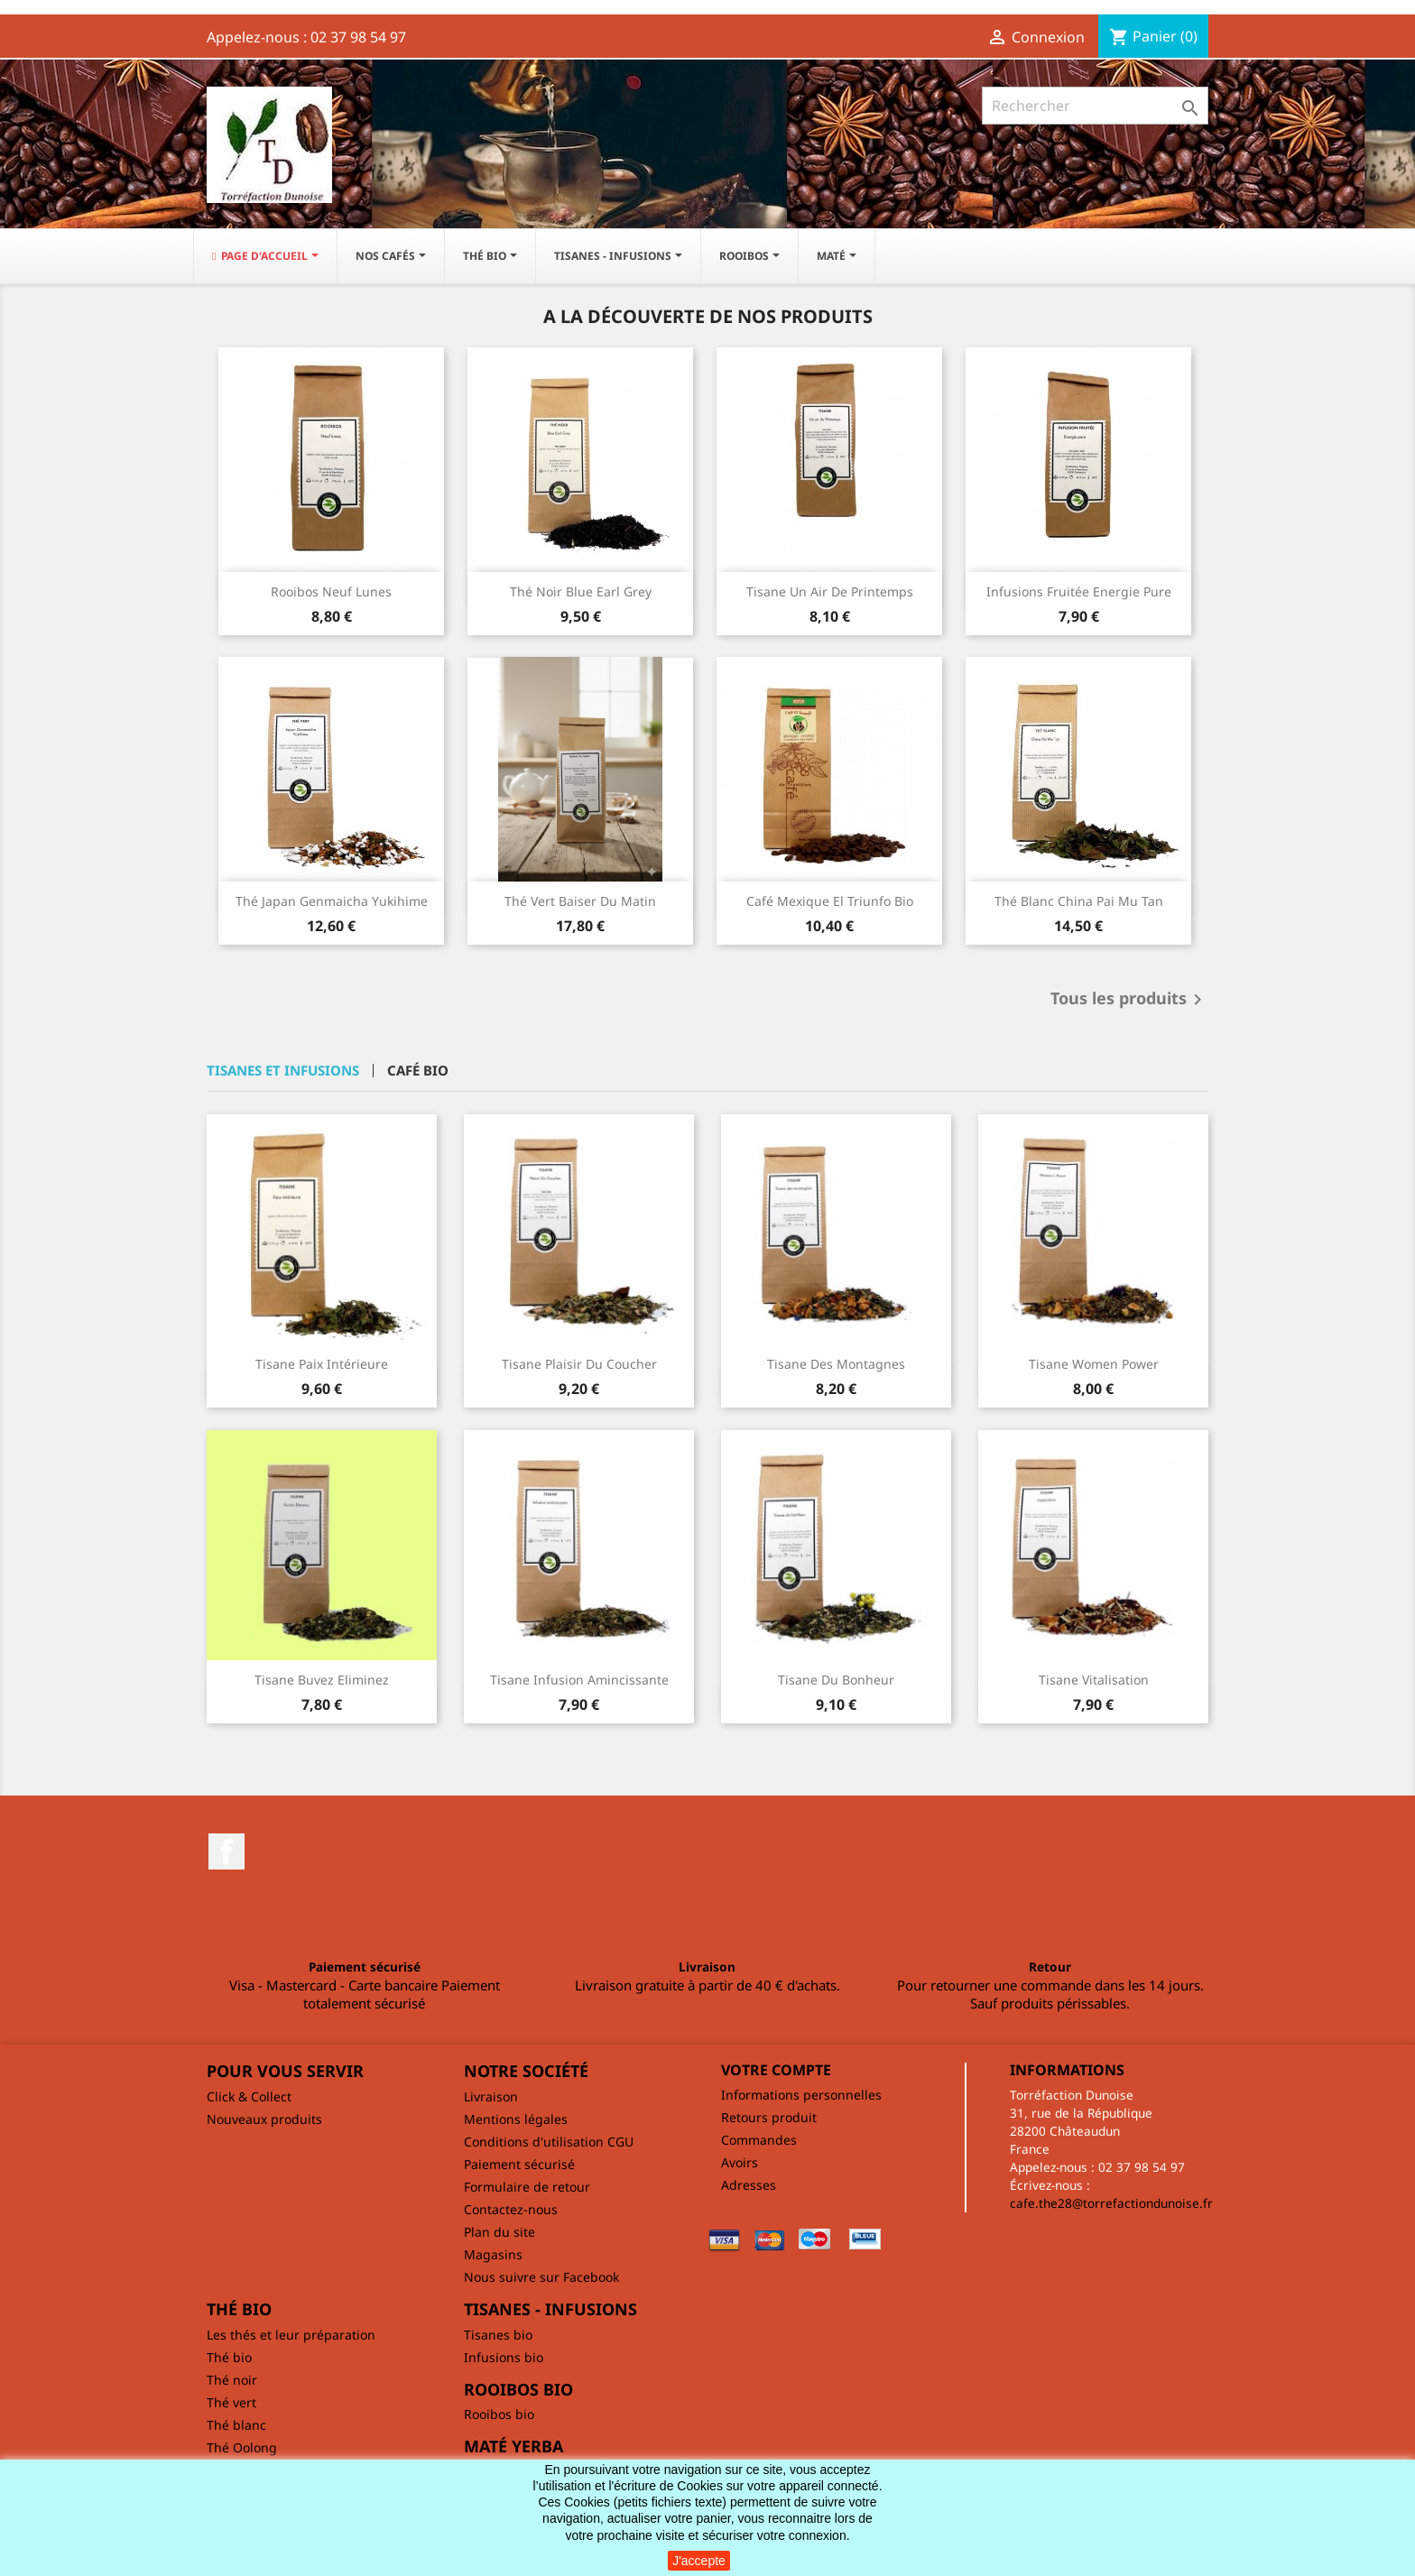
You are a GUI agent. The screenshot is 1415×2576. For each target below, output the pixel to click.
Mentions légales (516, 2119)
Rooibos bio (499, 2414)
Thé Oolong (242, 2447)
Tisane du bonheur (836, 1679)
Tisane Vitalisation (1094, 1679)
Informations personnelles (801, 2094)
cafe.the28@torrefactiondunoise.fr (1111, 2202)
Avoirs (739, 2162)
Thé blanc (236, 2424)
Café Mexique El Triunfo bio (829, 900)
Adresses (748, 2184)
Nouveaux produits (264, 2119)
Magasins (493, 2254)
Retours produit (769, 2117)
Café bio (418, 1070)
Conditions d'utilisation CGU (549, 2141)
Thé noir (232, 2379)
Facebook (226, 1851)
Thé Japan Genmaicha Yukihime (332, 900)
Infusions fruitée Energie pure (1078, 591)
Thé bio (229, 2357)
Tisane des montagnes (836, 1363)
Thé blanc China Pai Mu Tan (1078, 900)
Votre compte (776, 2070)
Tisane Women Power (1094, 1363)
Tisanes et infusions (283, 1070)
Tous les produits (1129, 1000)
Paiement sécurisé (519, 2164)
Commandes (759, 2139)
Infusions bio (503, 2357)
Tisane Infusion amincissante (579, 1679)
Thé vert (231, 2402)
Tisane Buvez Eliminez (321, 1679)
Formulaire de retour (527, 2186)
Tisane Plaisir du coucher (579, 1363)
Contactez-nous (511, 2209)
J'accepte (699, 2560)
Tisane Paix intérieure (321, 1363)
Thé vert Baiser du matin (580, 900)
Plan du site (499, 2231)
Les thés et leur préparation (291, 2334)
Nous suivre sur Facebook (541, 2276)
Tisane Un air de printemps (829, 591)
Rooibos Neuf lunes (331, 591)
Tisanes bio (498, 2334)
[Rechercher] (1095, 106)
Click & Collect (249, 2096)
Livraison (491, 2096)
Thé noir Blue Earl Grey (581, 591)
